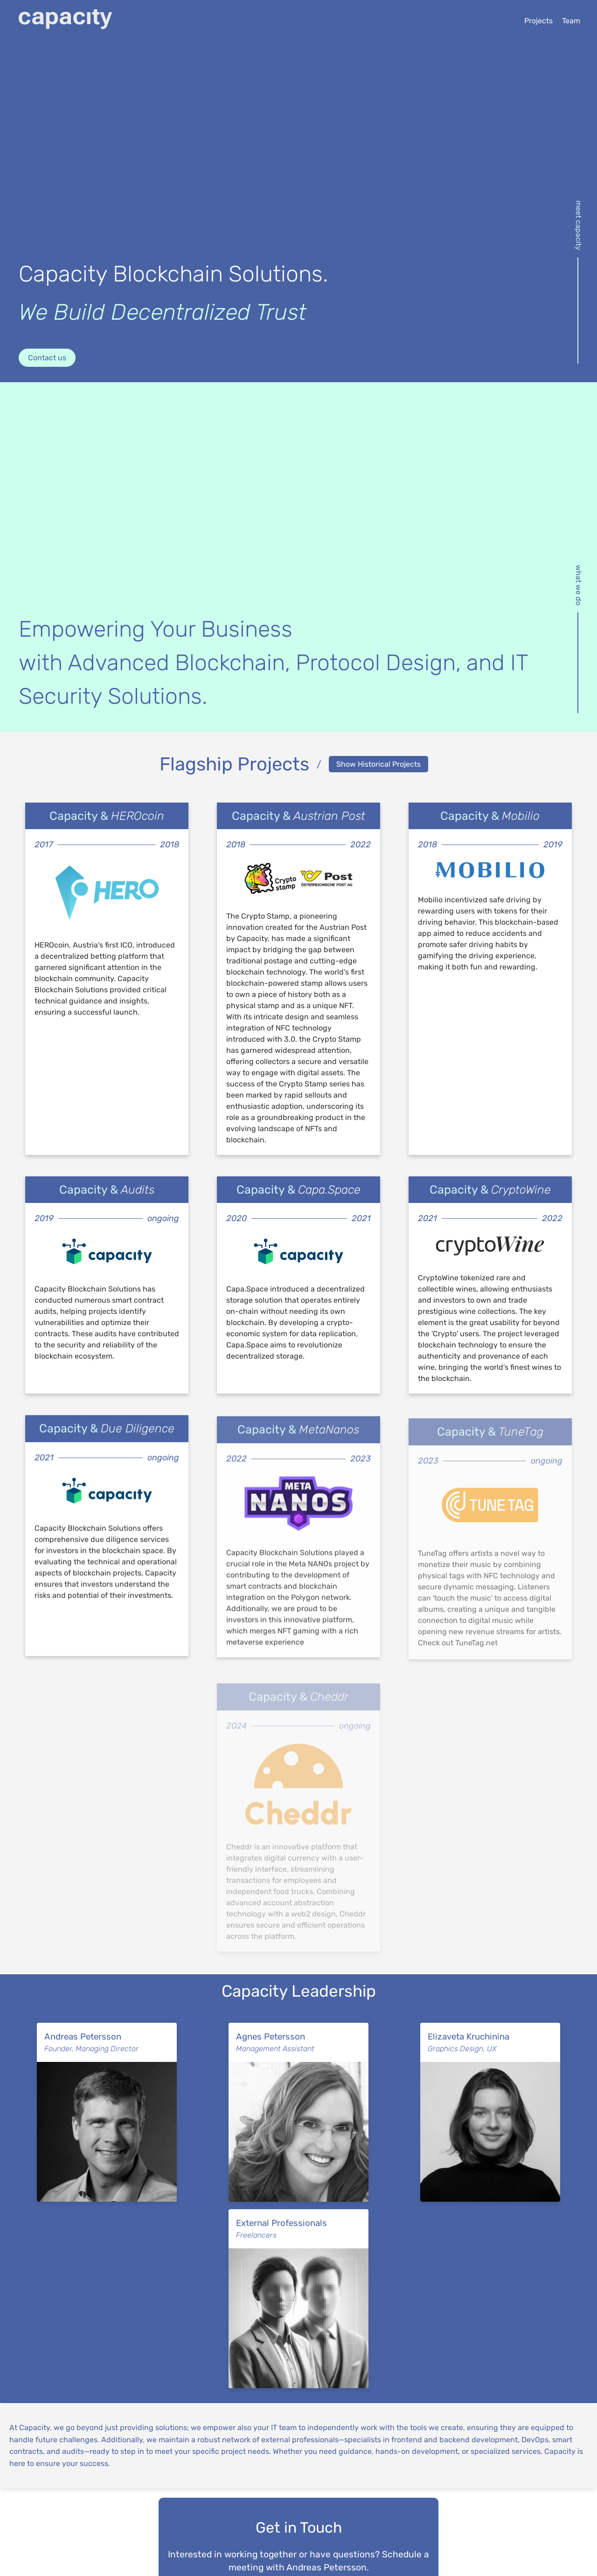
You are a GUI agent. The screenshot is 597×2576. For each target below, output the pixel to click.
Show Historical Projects (378, 764)
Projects (538, 20)
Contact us (47, 357)
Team (571, 20)
